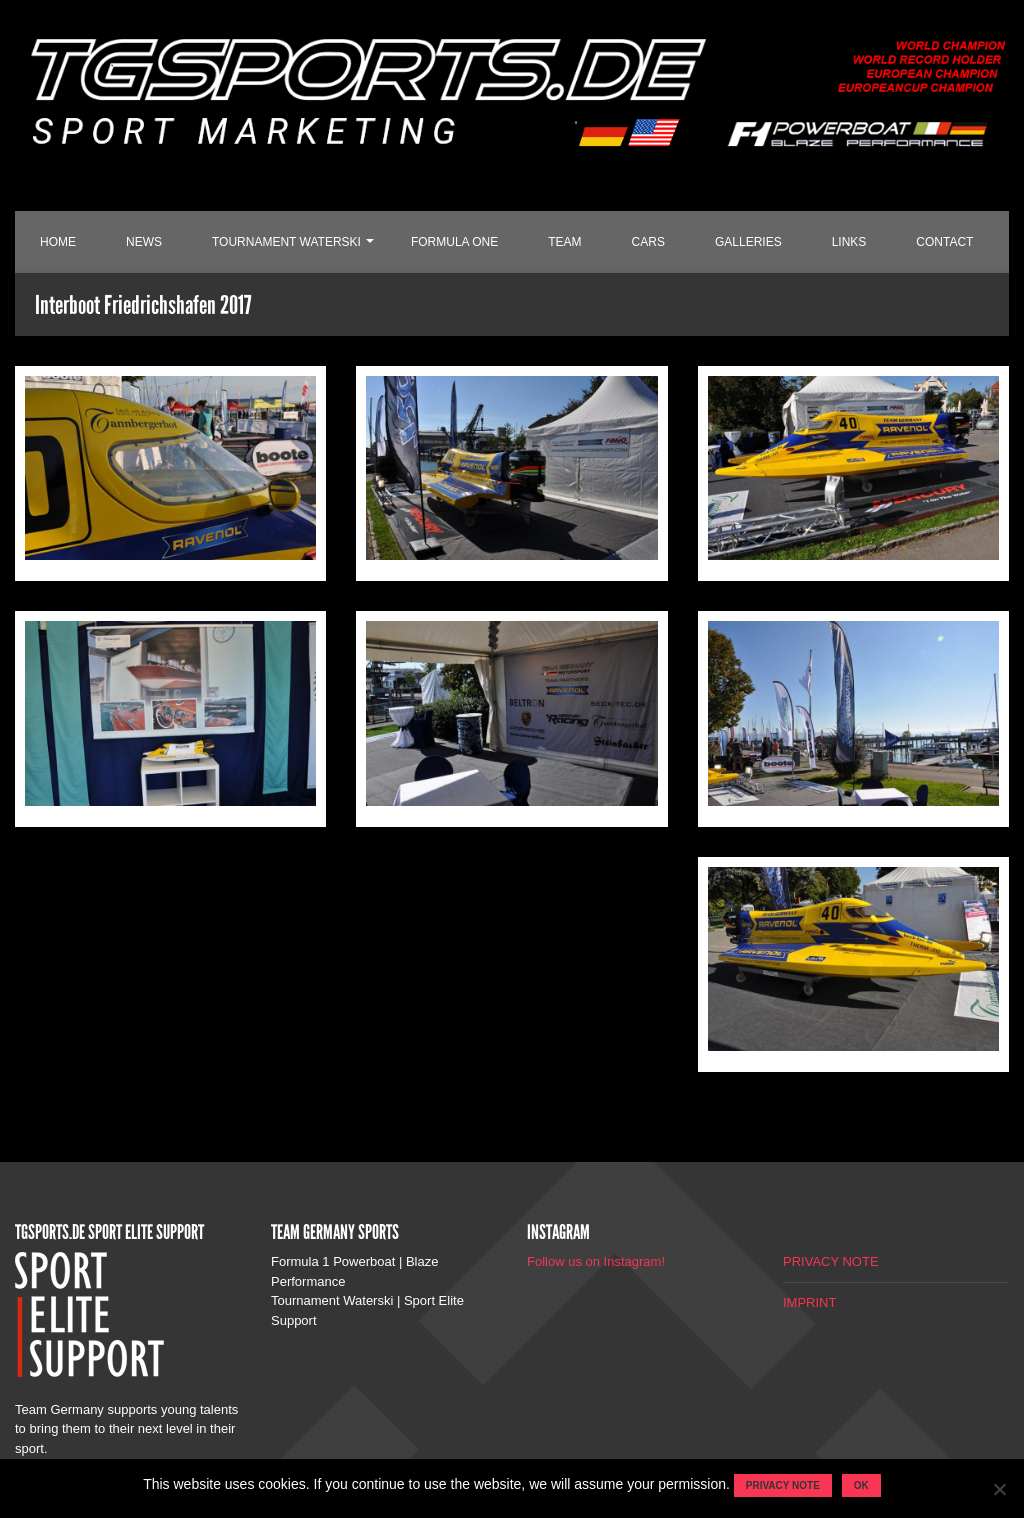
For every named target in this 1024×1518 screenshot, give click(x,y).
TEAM (564, 242)
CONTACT (944, 242)
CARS (648, 242)
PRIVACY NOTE (831, 1261)
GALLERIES (748, 242)
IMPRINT (809, 1302)
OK (861, 1485)
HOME (58, 242)
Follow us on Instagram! (596, 1261)
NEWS (144, 242)
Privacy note (783, 1485)
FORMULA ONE (454, 242)
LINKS (849, 242)
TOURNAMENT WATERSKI (286, 242)
